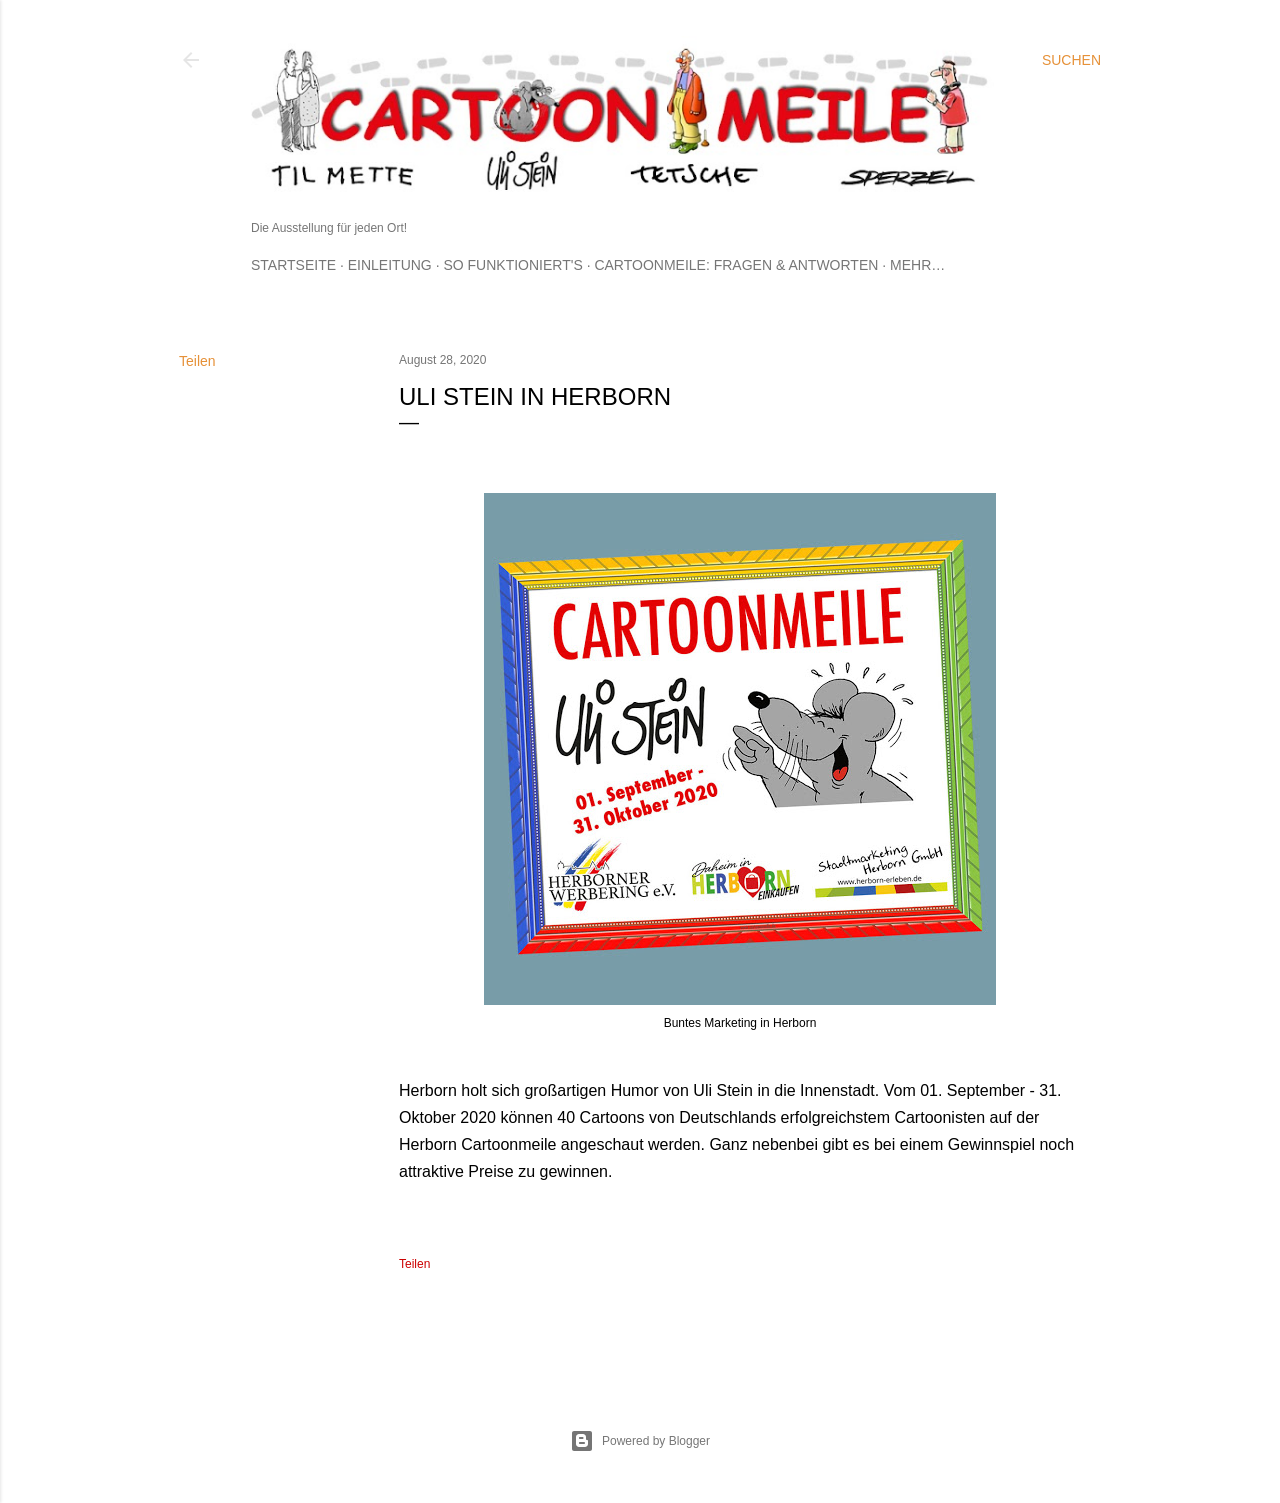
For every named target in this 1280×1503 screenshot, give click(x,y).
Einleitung (390, 265)
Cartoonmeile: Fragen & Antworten (736, 265)
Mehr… (917, 265)
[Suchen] (1071, 60)
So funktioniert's (512, 265)
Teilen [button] (197, 361)
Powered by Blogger (640, 1441)
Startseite (293, 265)
